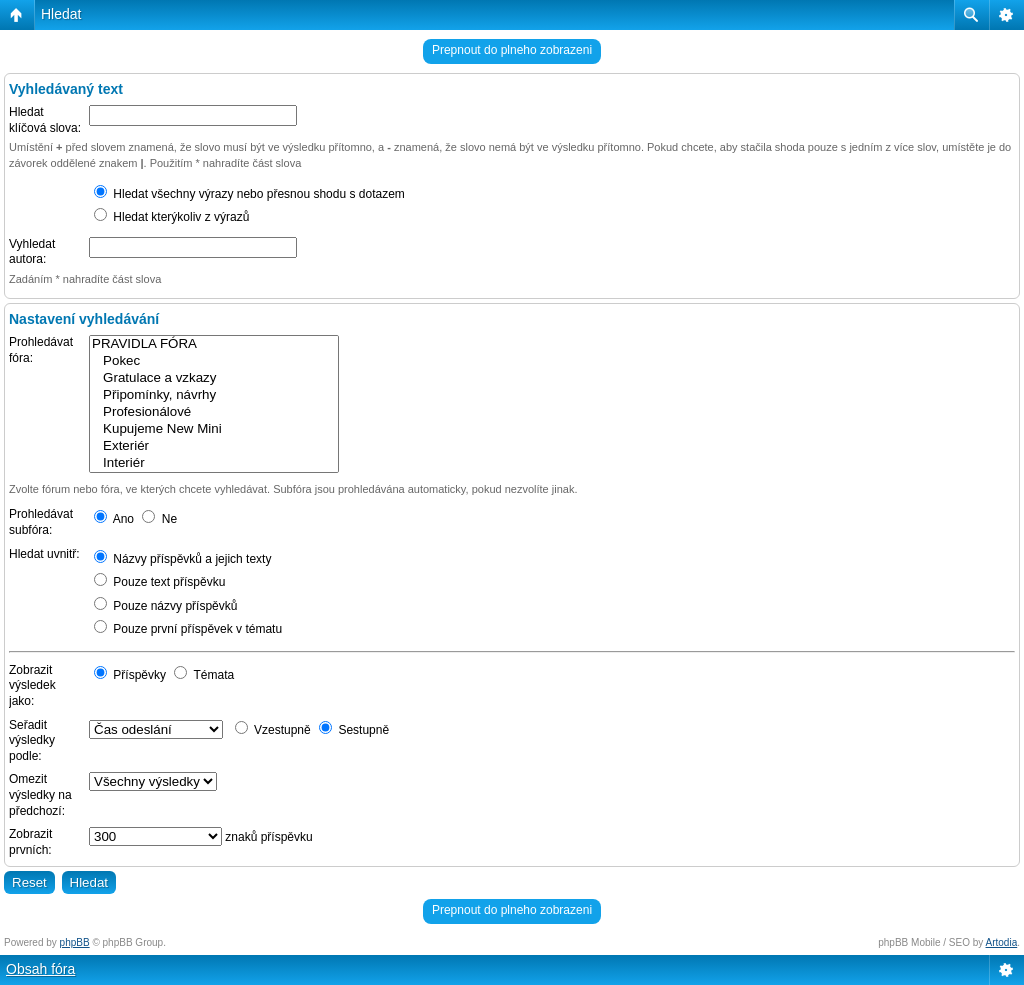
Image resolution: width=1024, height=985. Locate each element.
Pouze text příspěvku (159, 582)
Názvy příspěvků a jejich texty (182, 559)
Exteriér (214, 446)
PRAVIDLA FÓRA (214, 344)
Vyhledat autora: (32, 252)
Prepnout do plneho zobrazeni (512, 50)
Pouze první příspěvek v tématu (188, 629)
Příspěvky (130, 675)
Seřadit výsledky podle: (32, 740)
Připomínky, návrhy (214, 395)
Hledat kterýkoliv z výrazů (171, 217)
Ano (114, 519)
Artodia (1002, 942)
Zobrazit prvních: (30, 842)
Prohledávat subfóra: (41, 522)
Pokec (214, 361)
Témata (204, 675)
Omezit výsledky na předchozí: (40, 794)
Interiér (214, 463)
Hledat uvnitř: (44, 554)
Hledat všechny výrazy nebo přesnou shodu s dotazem (249, 194)
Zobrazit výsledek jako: (32, 685)
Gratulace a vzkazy (214, 378)
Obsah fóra (40, 969)
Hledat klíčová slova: (45, 120)
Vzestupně (273, 730)
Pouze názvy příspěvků (165, 606)
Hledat (61, 14)
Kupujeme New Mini (214, 429)
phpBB (75, 942)
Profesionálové (214, 412)
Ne (159, 519)
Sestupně (354, 730)
